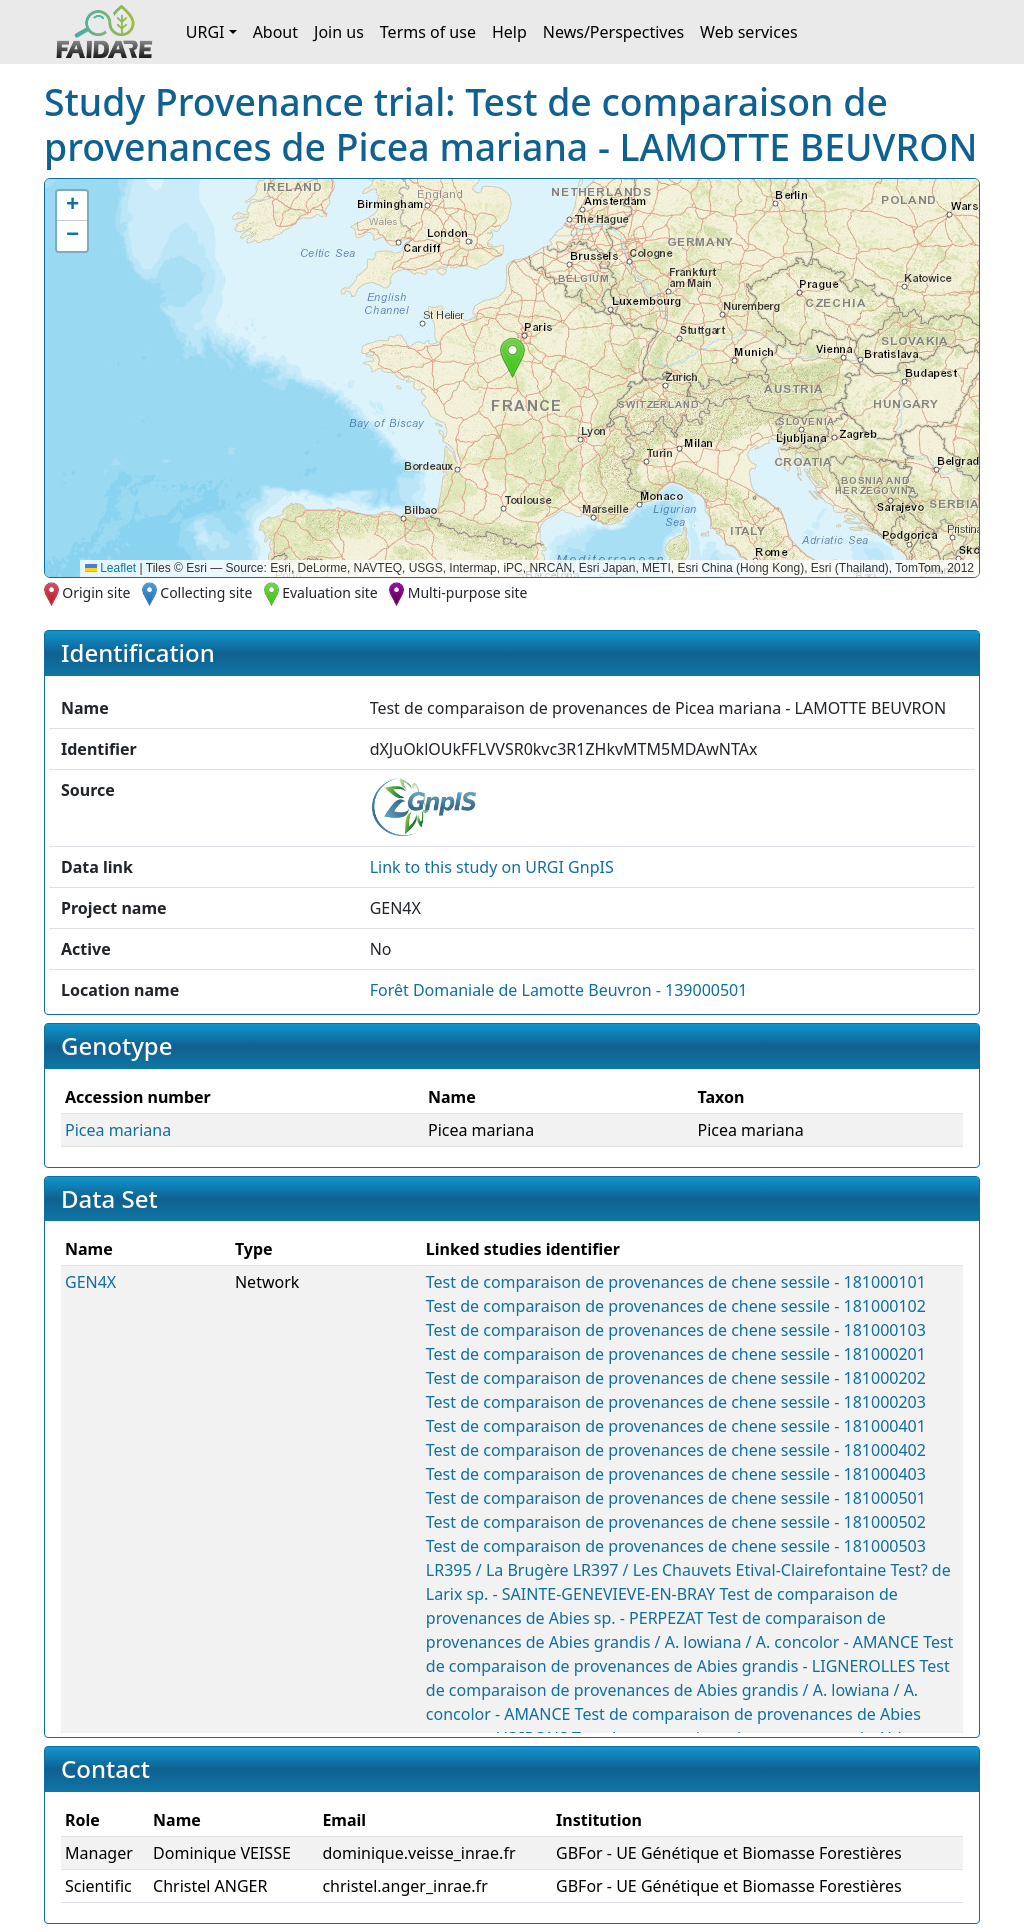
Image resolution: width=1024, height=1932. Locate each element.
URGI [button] (205, 32)
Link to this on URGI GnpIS (492, 867)
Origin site (96, 592)
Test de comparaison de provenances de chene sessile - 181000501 (676, 1498)
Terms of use (428, 32)
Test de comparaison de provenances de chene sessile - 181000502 (676, 1522)
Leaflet (110, 568)
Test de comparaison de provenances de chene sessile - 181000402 (676, 1450)
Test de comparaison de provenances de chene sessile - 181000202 (676, 1378)
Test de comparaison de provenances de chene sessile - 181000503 (676, 1546)
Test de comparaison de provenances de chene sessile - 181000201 (676, 1354)
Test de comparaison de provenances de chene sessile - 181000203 (676, 1402)
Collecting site (206, 592)
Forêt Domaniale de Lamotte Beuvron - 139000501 (559, 990)
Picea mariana (118, 1130)
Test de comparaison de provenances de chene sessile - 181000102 (676, 1306)
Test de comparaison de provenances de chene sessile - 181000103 (676, 1330)
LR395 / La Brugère (497, 1570)
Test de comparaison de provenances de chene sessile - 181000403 (676, 1474)
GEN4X (90, 1282)
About (275, 32)
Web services (749, 32)
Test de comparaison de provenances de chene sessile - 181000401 (676, 1426)
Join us (339, 32)
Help (509, 32)
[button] (512, 357)
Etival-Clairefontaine (811, 1570)
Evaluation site (330, 592)
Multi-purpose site (468, 592)
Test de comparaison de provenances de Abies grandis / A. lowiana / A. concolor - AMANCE (688, 1690)
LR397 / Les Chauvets (652, 1570)
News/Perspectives (613, 32)
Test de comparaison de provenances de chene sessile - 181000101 (676, 1282)
